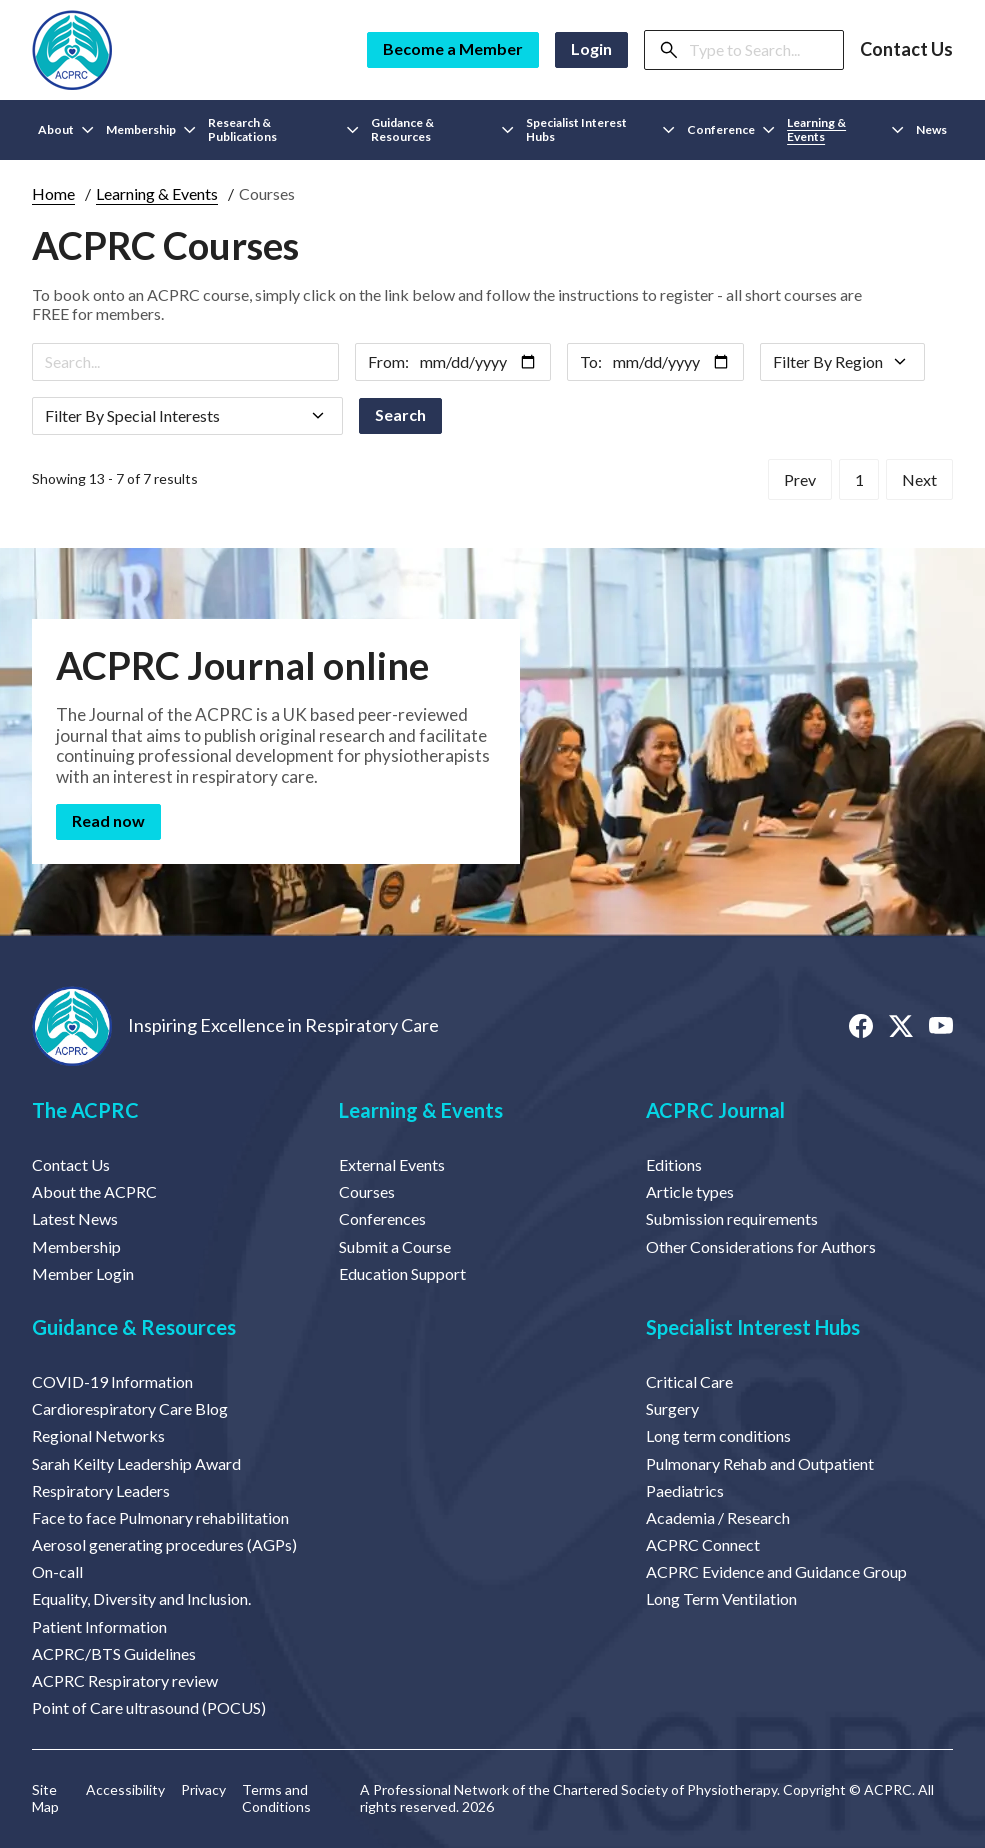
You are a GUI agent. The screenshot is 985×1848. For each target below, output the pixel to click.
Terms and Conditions (276, 1798)
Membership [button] (151, 129)
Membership (76, 1246)
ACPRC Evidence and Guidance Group (776, 1571)
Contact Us (906, 49)
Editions (674, 1164)
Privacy (203, 1790)
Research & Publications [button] (283, 129)
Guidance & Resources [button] (442, 129)
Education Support (402, 1273)
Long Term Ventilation (721, 1598)
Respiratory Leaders (101, 1490)
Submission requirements (732, 1218)
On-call (57, 1571)
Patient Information (99, 1626)
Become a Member (453, 48)
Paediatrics (685, 1490)
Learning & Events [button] (845, 129)
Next (919, 479)
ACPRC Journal (715, 1110)
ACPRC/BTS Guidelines (114, 1653)
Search (400, 414)
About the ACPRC (94, 1191)
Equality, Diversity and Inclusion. (141, 1598)
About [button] (66, 129)
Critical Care (689, 1381)
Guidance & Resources (134, 1327)
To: (591, 361)
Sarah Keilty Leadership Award (136, 1463)
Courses (367, 1191)
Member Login (83, 1273)
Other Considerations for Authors (761, 1246)
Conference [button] (731, 129)
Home (53, 193)
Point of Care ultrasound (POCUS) (149, 1707)
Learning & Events (157, 193)
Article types (690, 1191)
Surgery (672, 1408)
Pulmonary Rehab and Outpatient (760, 1463)
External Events (392, 1164)
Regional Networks (98, 1435)
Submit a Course (395, 1246)
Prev (807, 479)
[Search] (760, 50)
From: (388, 361)
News (931, 129)
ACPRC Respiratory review (125, 1680)
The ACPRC (85, 1110)
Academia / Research (718, 1517)
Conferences (382, 1218)
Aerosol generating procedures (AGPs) (164, 1544)
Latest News (75, 1218)
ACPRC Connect (703, 1544)
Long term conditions (718, 1435)
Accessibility (125, 1790)
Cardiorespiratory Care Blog (130, 1408)
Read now (108, 820)
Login (591, 48)
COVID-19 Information (112, 1381)
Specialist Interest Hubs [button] (600, 129)
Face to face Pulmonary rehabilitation (160, 1517)
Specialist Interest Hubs (753, 1327)
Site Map (45, 1798)
